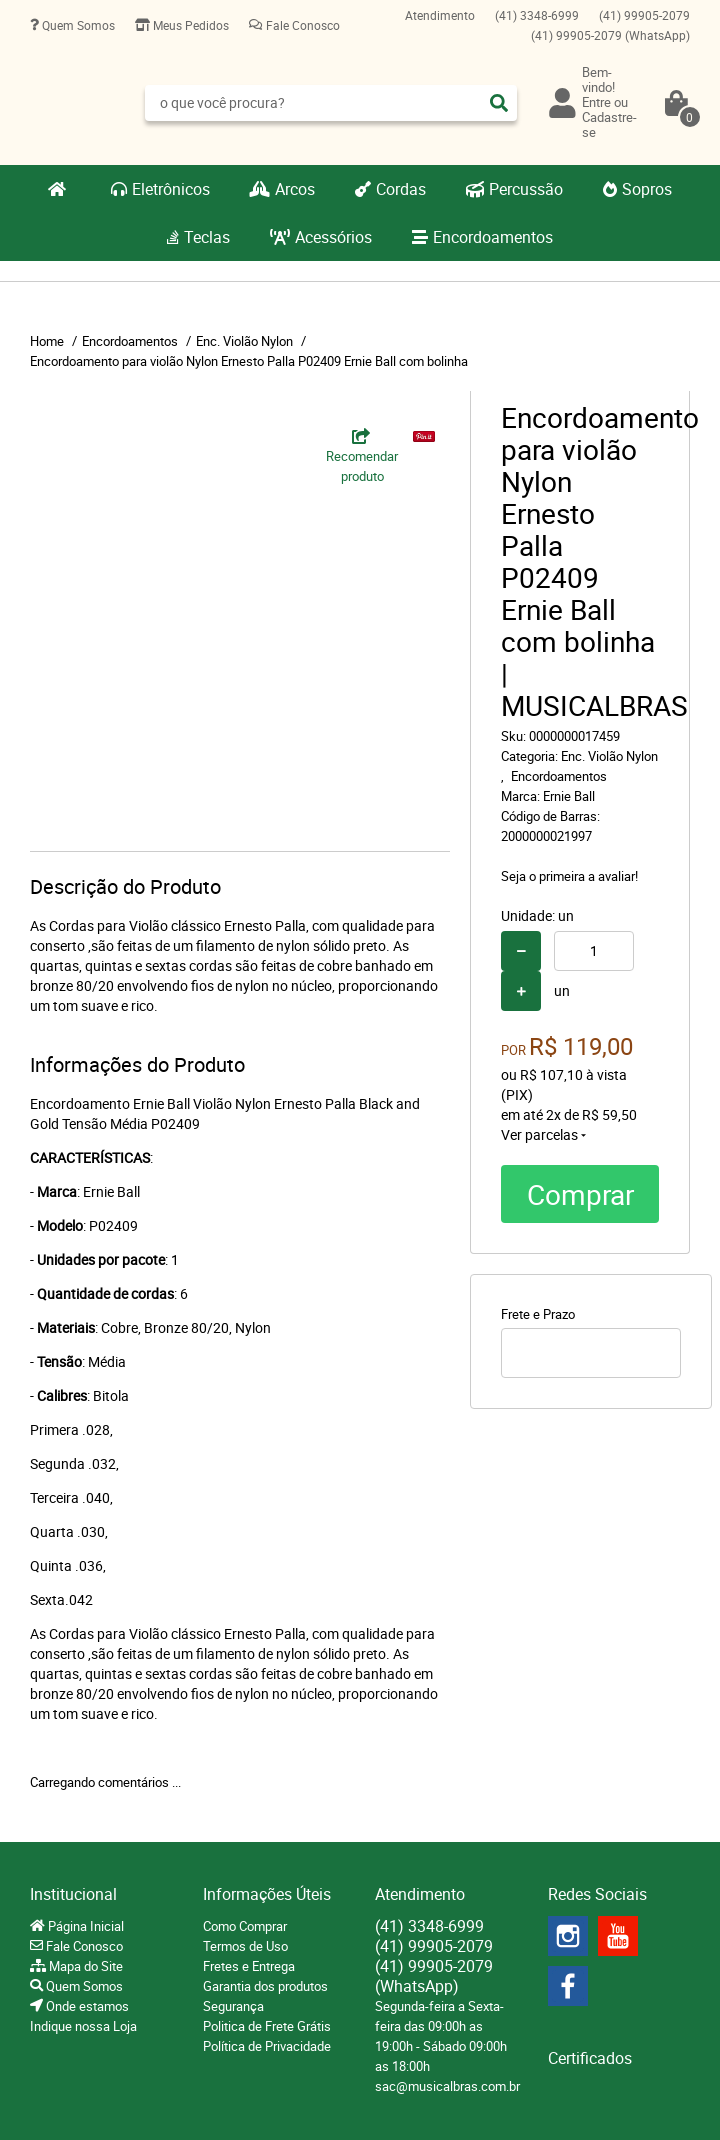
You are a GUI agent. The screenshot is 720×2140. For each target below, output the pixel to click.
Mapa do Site (84, 1966)
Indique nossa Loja (83, 2026)
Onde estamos (86, 2006)
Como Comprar (245, 1926)
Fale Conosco (301, 25)
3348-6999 (537, 15)
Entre (596, 102)
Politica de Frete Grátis (267, 2026)
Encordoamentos (493, 237)
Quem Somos (77, 25)
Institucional (73, 1894)
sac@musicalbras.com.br (447, 2086)
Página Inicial (84, 1926)
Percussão (526, 189)
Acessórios (333, 237)
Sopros (647, 189)
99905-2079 (644, 15)
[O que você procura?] (499, 103)
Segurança (233, 2006)
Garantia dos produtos (265, 1986)
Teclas (207, 237)
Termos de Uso (245, 1946)
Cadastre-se (609, 124)
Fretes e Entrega (249, 1966)
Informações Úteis (267, 1894)
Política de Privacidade (267, 2046)
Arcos (295, 189)
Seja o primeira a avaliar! (569, 876)
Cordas (401, 189)
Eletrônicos (171, 189)
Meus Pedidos (189, 25)
